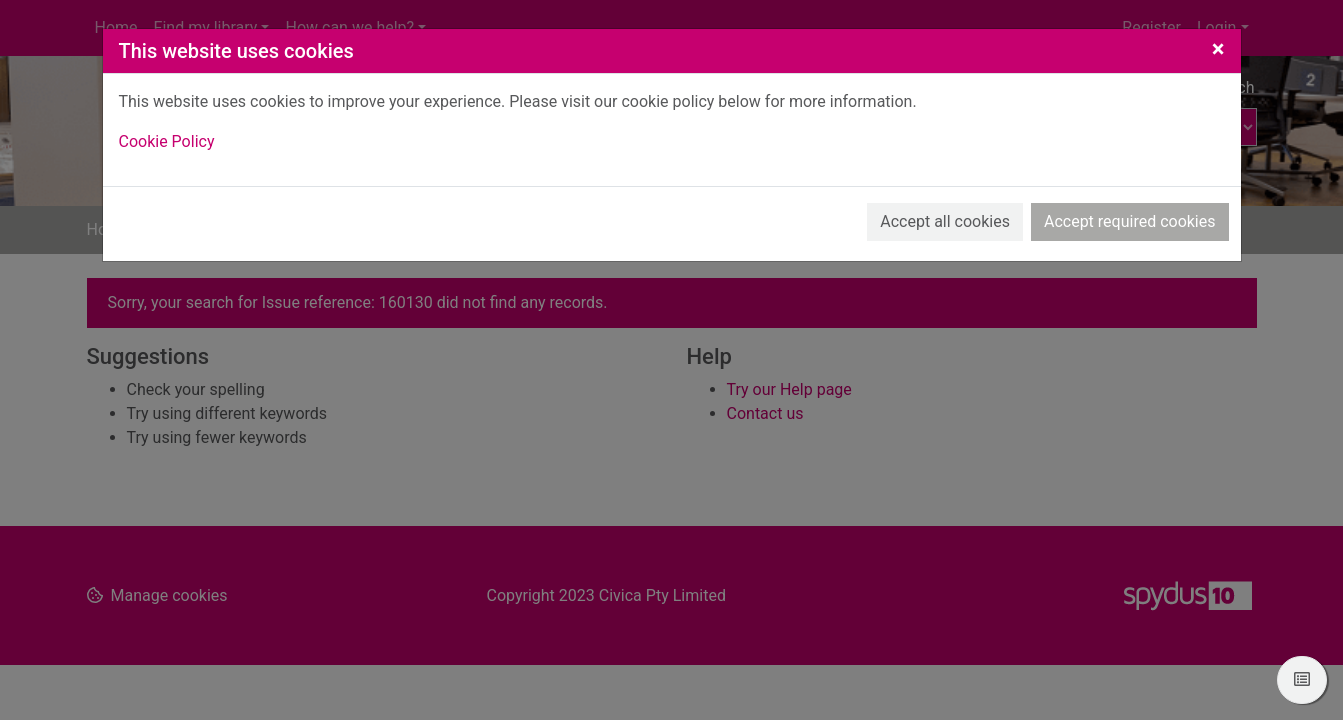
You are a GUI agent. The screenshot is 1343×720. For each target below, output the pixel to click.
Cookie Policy (167, 141)
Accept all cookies (945, 221)
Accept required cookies (1130, 221)
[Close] (1218, 49)
